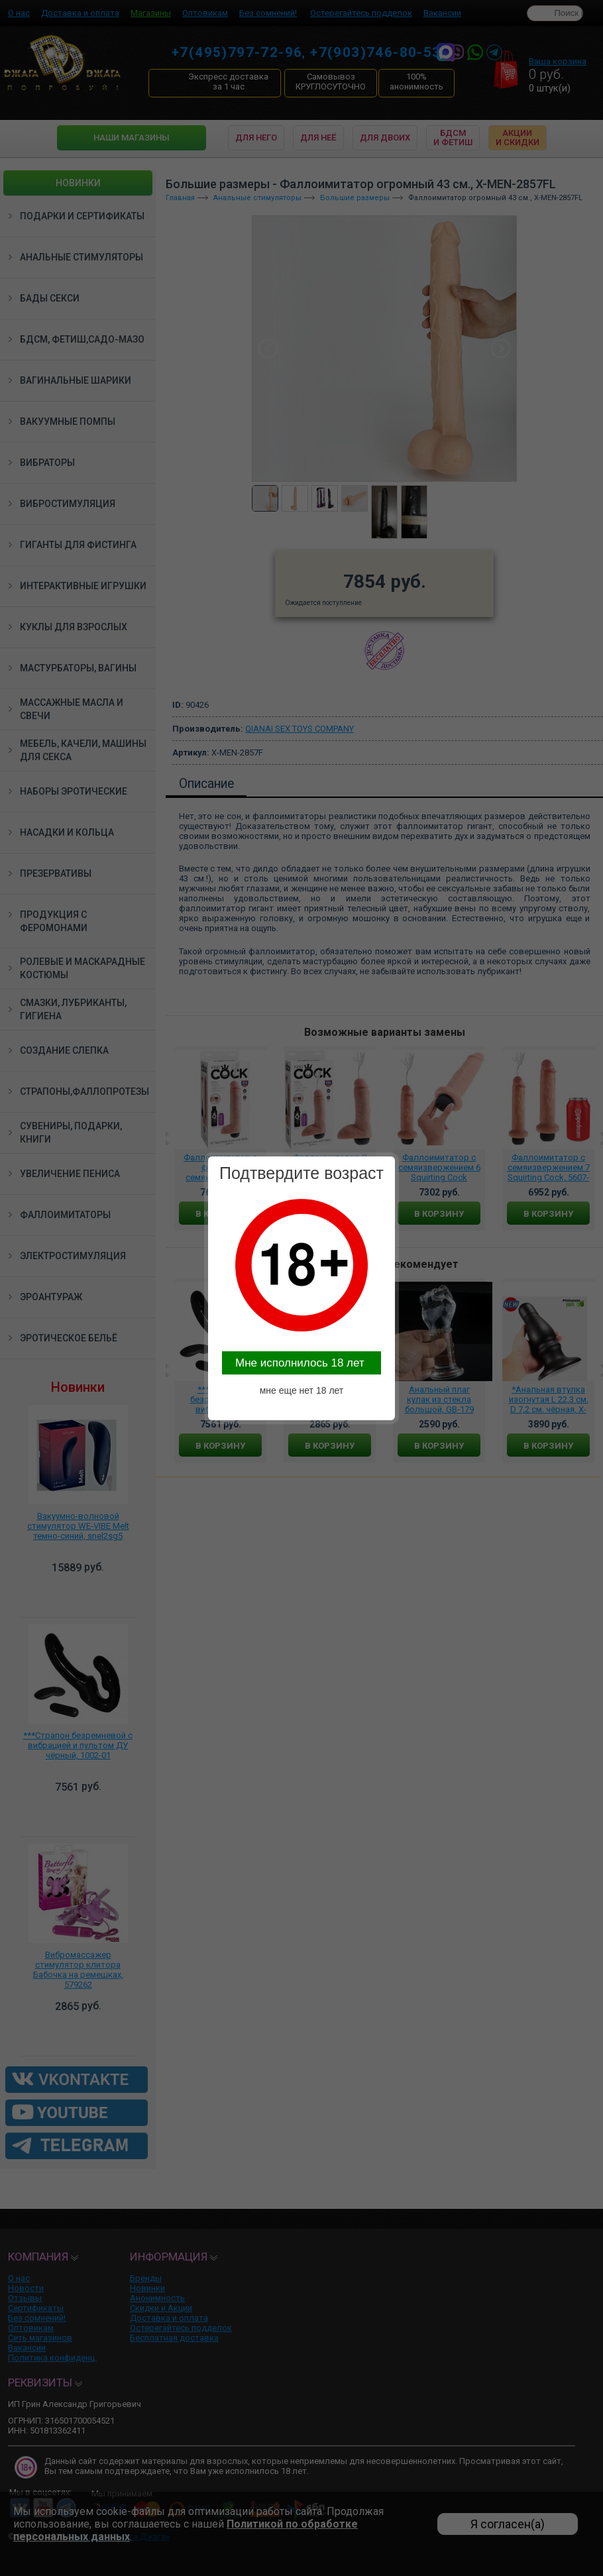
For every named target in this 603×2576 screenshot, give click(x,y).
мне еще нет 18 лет (302, 1390)
